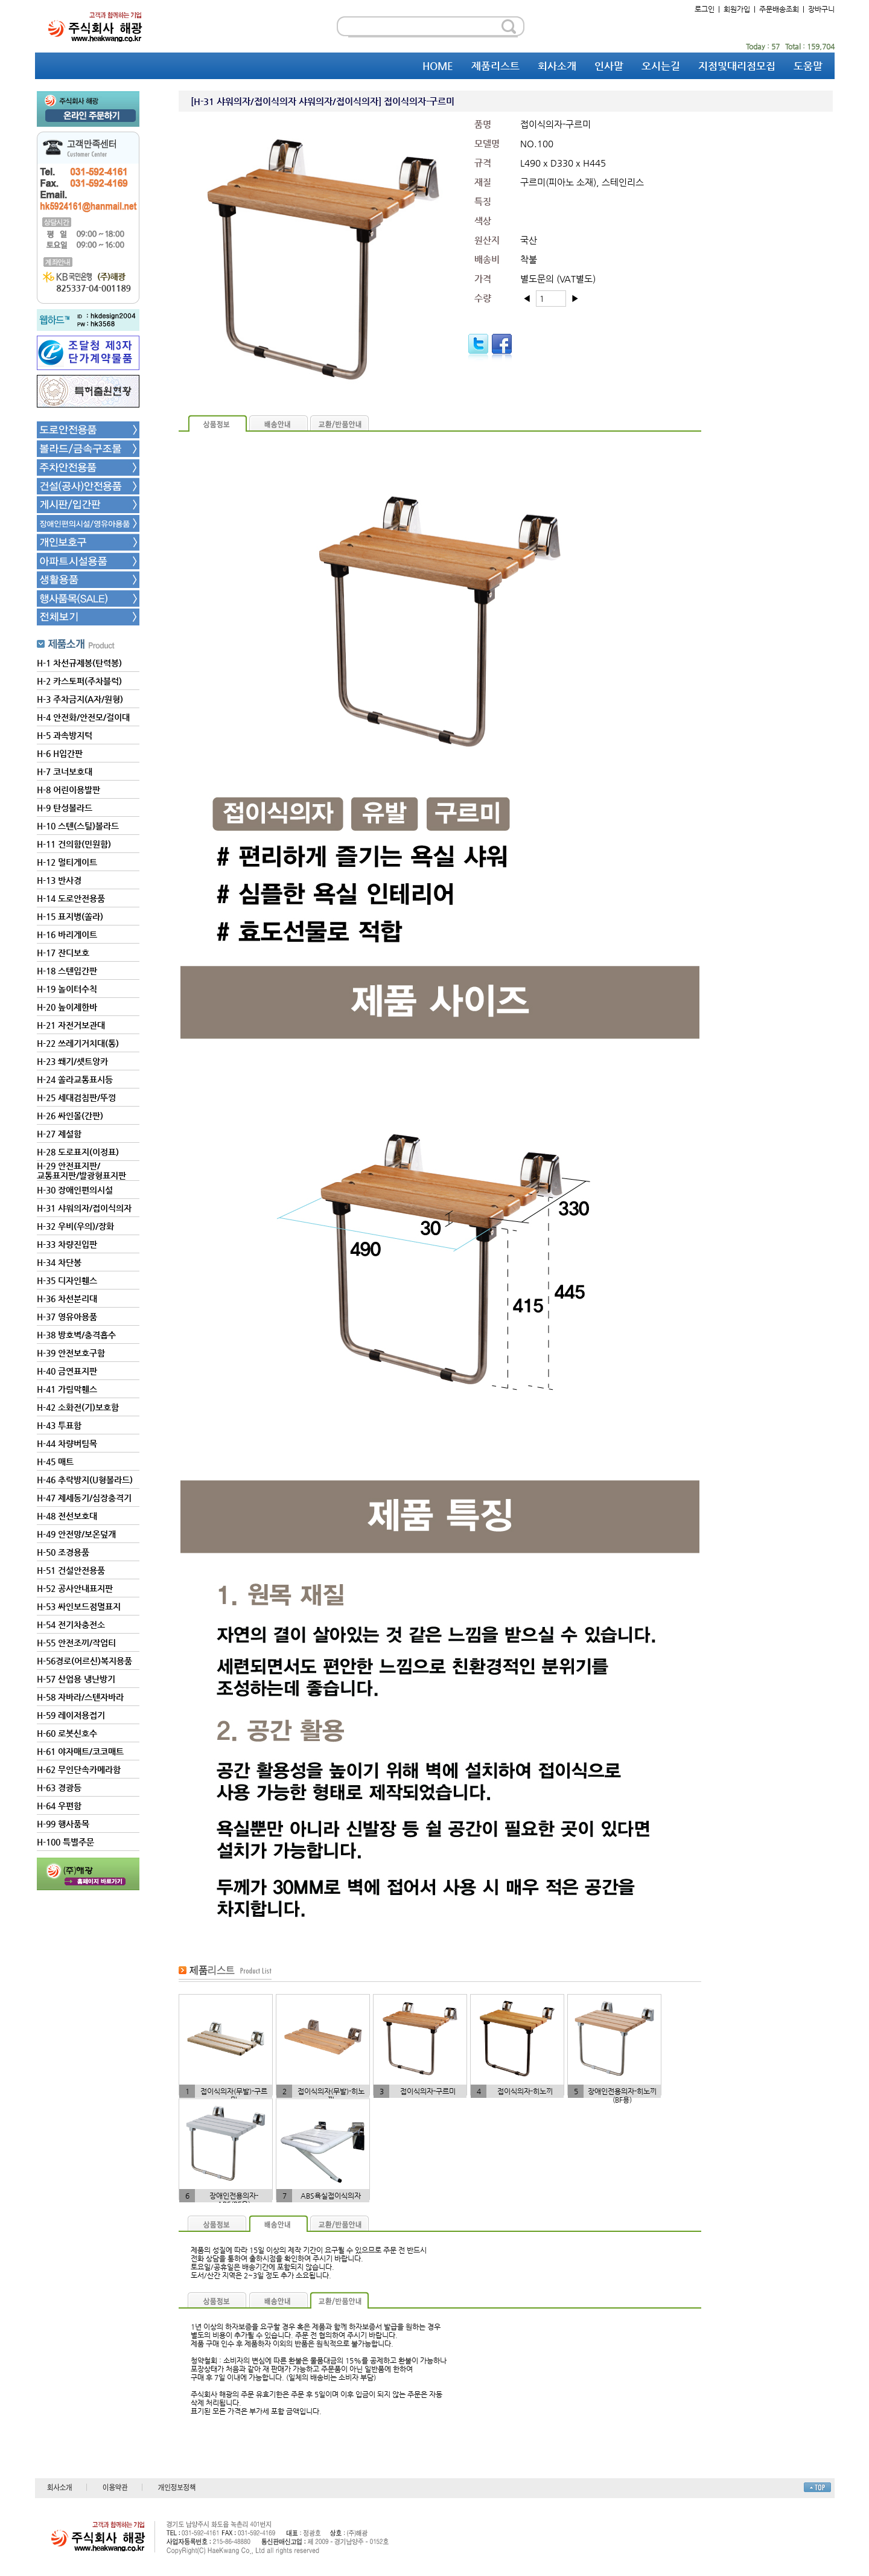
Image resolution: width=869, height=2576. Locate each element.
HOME (437, 66)
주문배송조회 (779, 9)
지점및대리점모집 (736, 66)
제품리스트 (495, 66)
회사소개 (557, 66)
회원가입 (737, 9)
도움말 (808, 66)
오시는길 (660, 66)
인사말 (608, 66)
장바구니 (821, 9)
